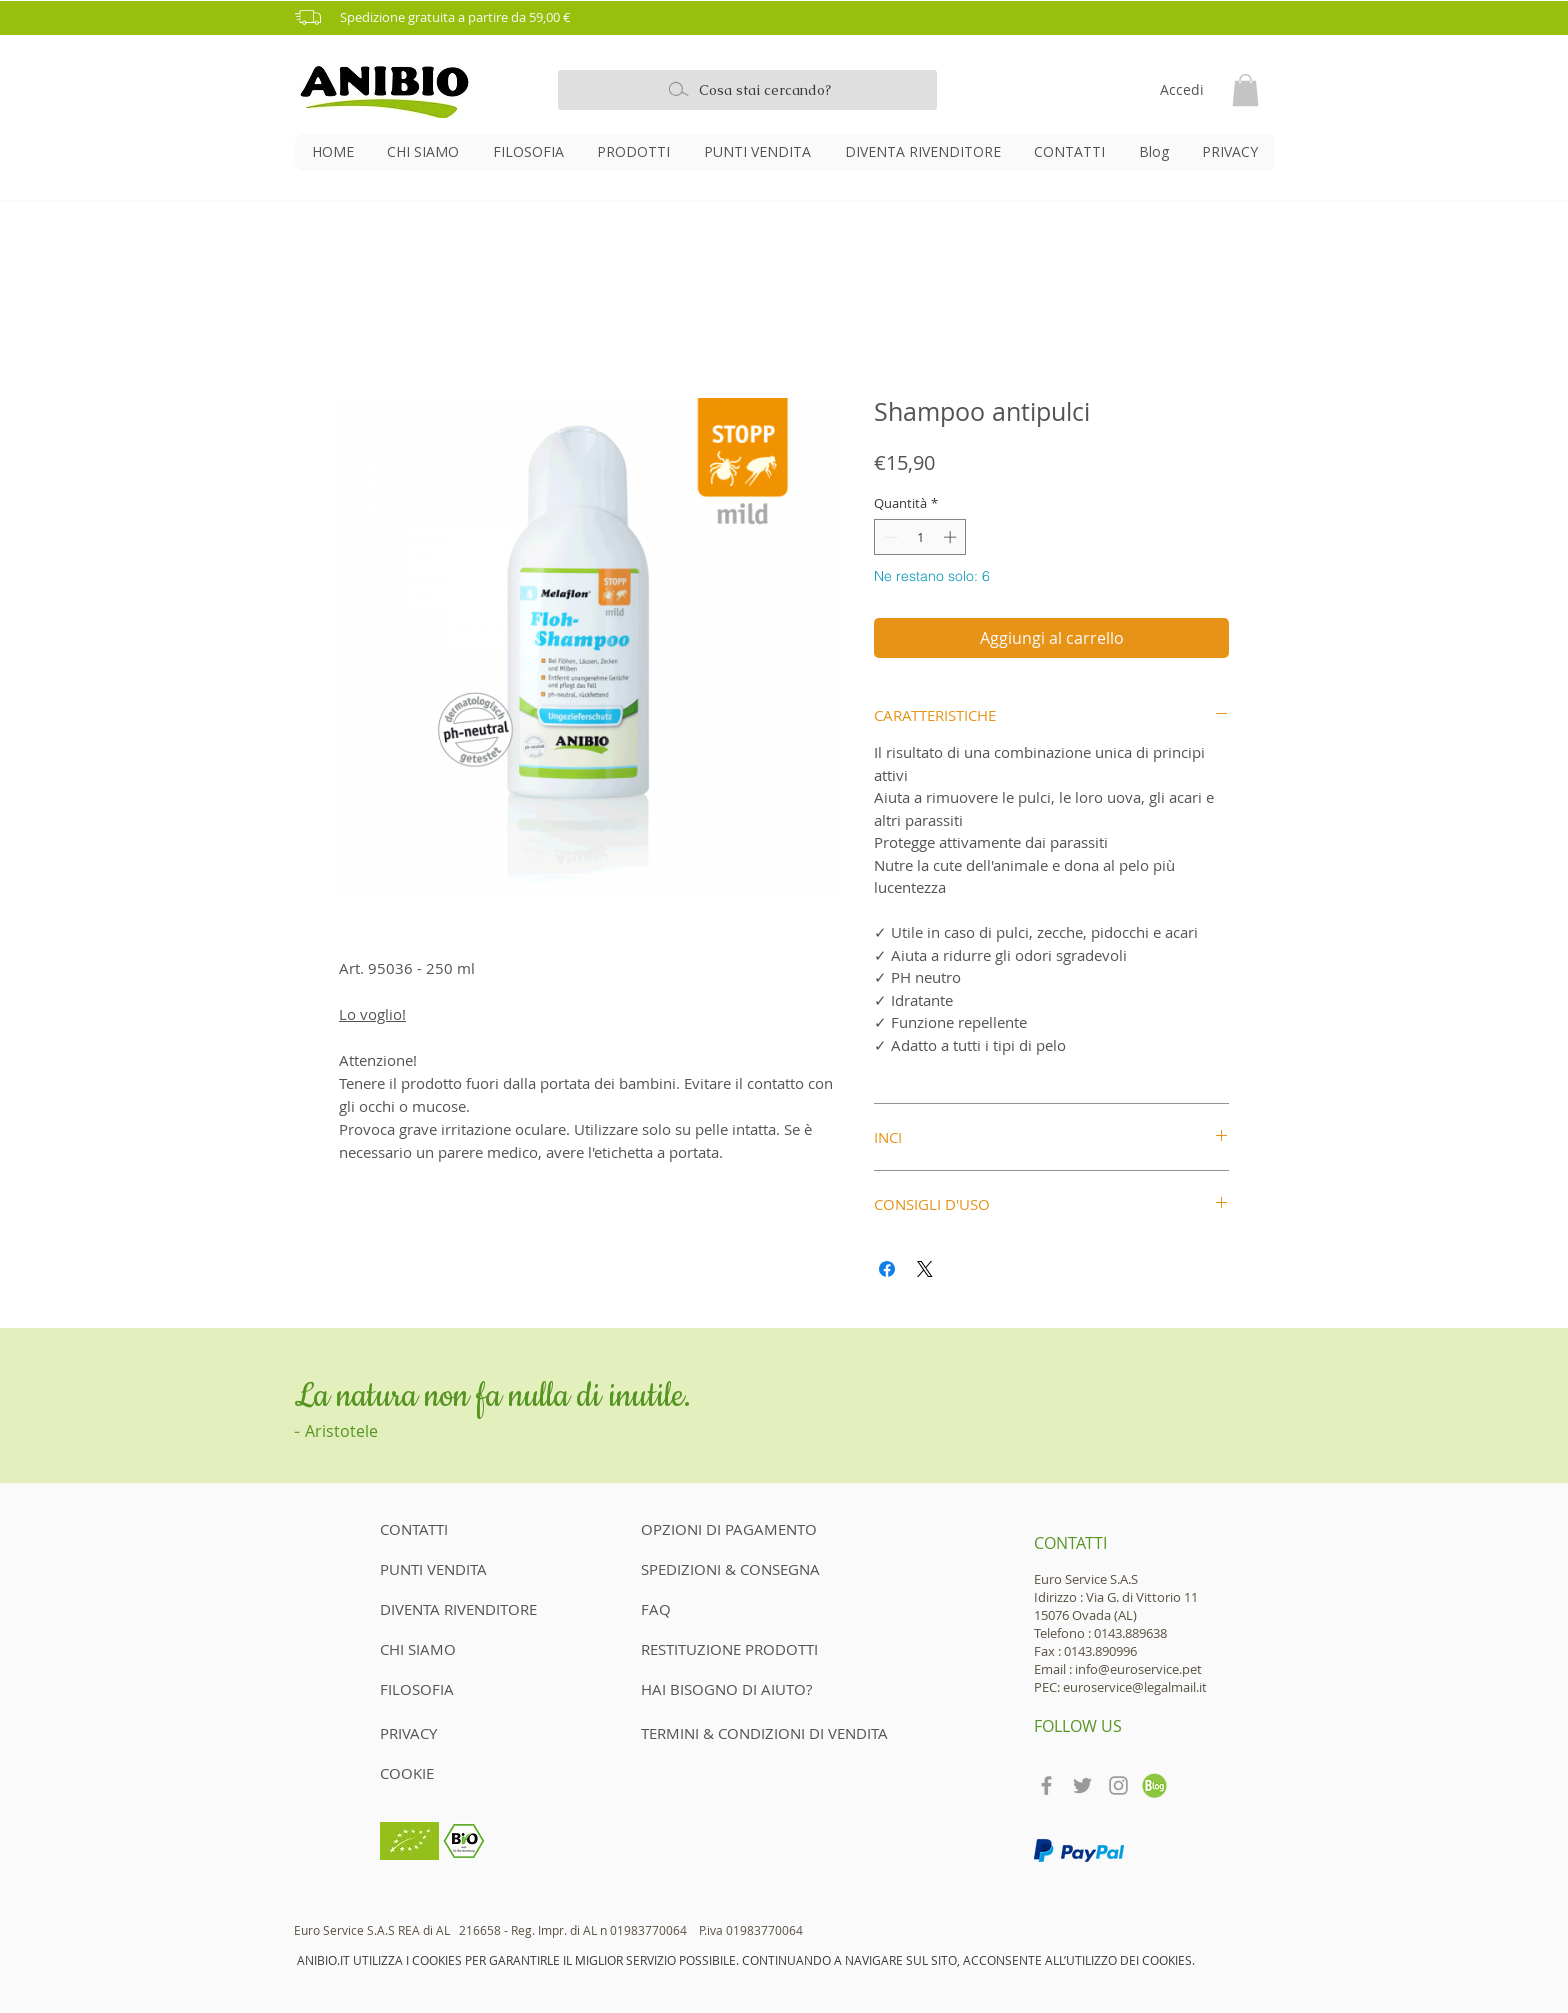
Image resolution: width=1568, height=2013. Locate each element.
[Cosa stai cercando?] (747, 90)
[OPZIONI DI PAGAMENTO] (729, 1530)
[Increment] (952, 537)
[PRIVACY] (412, 1734)
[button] (791, 17)
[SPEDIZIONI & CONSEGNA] (731, 1570)
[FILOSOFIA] (451, 1690)
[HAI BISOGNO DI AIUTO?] (726, 1690)
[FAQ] (656, 1610)
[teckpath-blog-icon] (1154, 1785)
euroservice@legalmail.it (1135, 1687)
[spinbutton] (920, 537)
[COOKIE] (412, 1774)
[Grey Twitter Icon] (1082, 1785)
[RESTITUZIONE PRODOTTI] (730, 1650)
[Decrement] (889, 537)
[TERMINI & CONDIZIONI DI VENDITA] (765, 1734)
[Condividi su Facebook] (887, 1269)
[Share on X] (925, 1269)
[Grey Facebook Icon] (1046, 1785)
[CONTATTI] (451, 1530)
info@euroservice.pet (1138, 1669)
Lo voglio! (372, 1014)
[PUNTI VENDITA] (451, 1570)
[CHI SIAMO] (451, 1650)
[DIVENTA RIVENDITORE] (464, 1610)
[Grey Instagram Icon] (1118, 1785)
